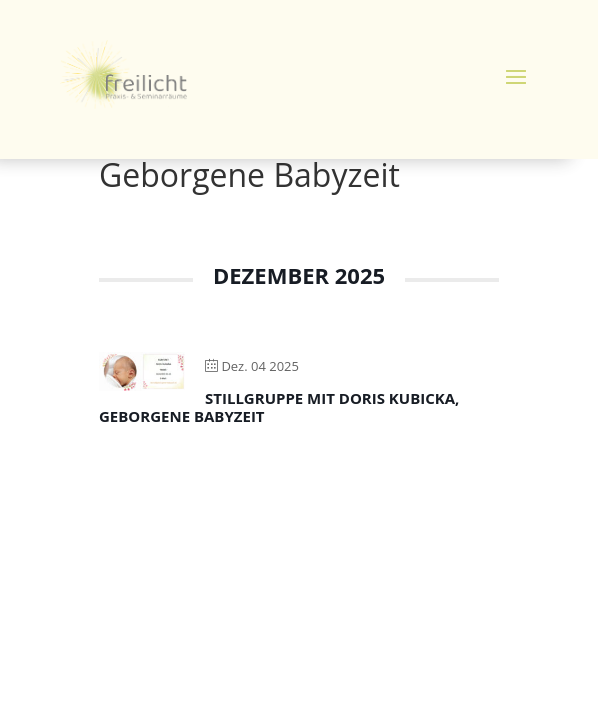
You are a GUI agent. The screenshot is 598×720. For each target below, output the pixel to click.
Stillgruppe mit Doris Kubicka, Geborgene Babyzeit (279, 407)
